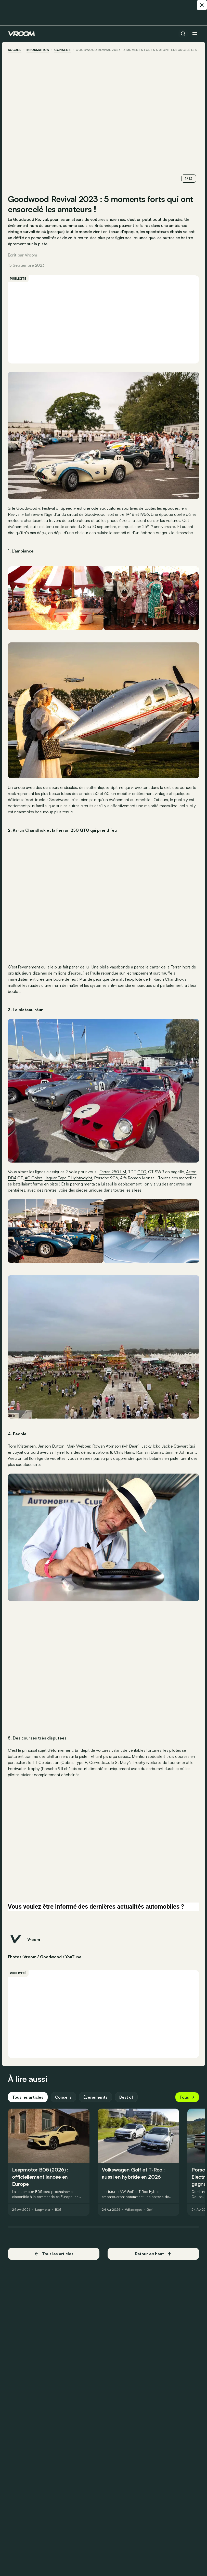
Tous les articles (28, 2093)
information (38, 49)
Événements (96, 2093)
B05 (58, 2205)
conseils (63, 49)
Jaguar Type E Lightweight (68, 1175)
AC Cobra (34, 1175)
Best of (127, 2093)
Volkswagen (133, 2205)
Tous (187, 2093)
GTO (142, 1168)
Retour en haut (153, 2249)
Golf (150, 2205)
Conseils (63, 2093)
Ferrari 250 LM (113, 1168)
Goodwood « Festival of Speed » (46, 507)
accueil (15, 49)
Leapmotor (42, 2205)
